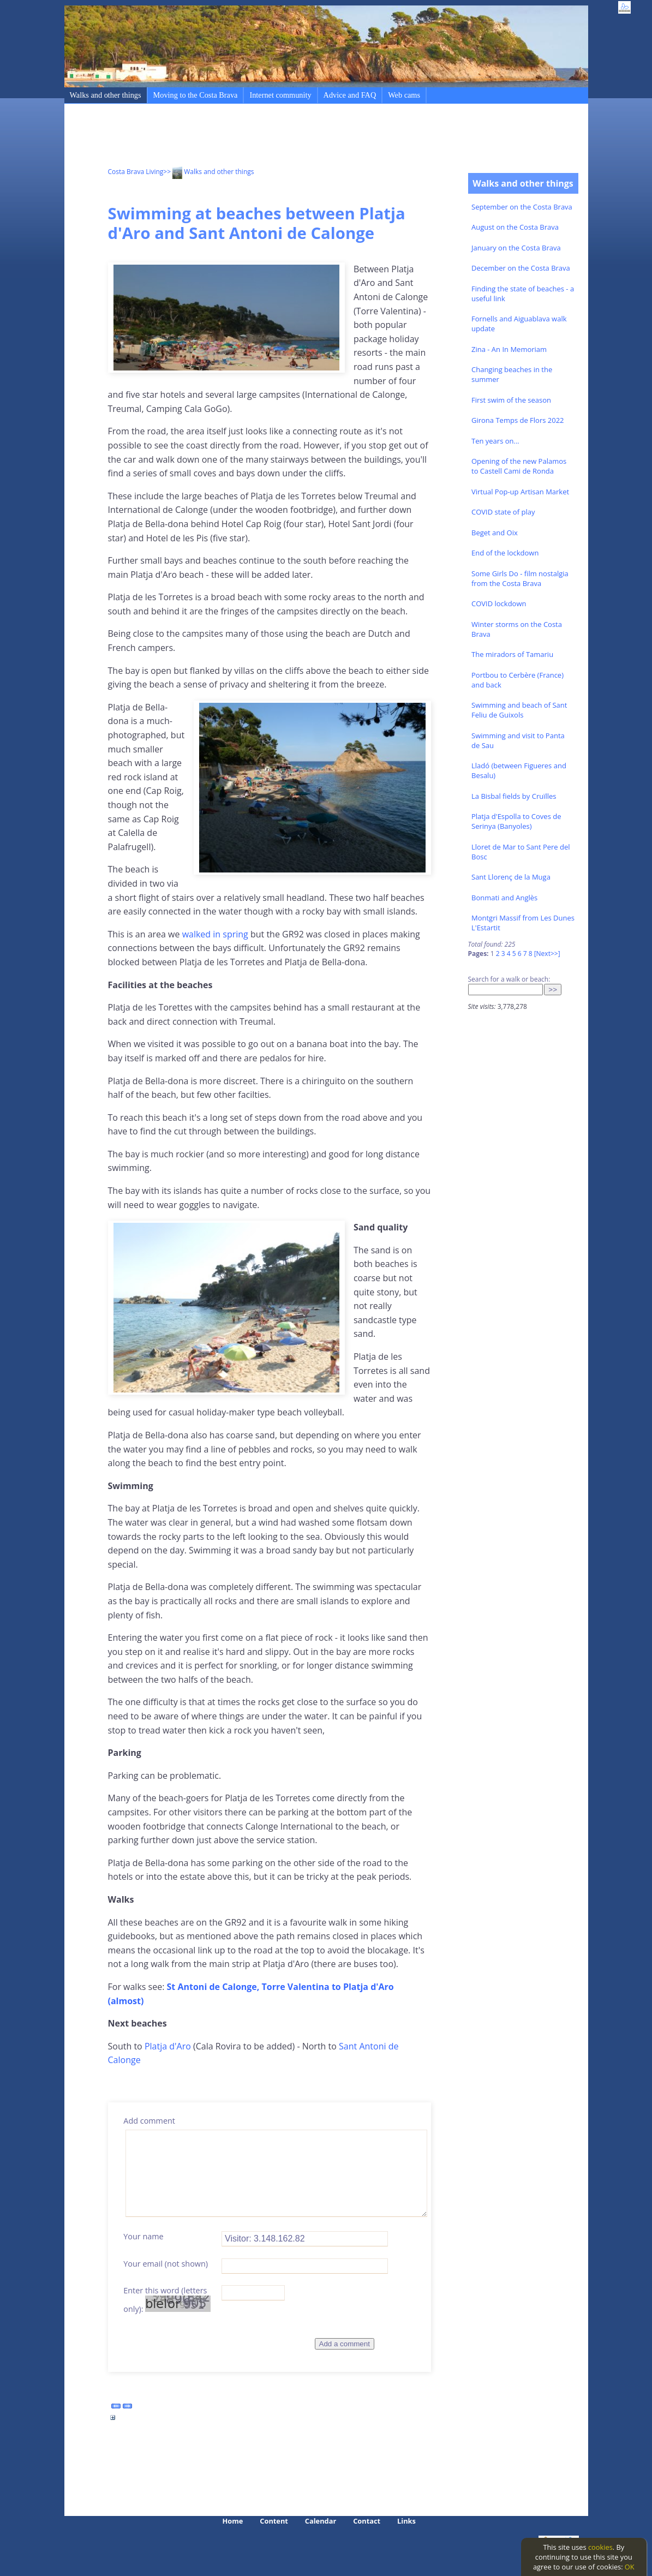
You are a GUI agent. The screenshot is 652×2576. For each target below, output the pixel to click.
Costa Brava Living (136, 171)
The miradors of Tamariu (512, 654)
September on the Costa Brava (521, 207)
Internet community (280, 95)
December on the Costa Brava (520, 268)
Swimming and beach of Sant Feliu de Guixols (519, 710)
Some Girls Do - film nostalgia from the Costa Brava (520, 578)
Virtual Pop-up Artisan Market (520, 492)
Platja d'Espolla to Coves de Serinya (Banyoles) (516, 821)
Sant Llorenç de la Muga (511, 877)
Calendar (320, 2521)
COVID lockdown (498, 603)
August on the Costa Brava (515, 227)
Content (274, 2521)
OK (630, 2567)
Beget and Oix (494, 532)
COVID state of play (503, 512)
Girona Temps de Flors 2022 (517, 420)
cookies (600, 2547)
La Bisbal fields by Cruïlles (514, 796)
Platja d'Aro (168, 2046)
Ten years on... (495, 441)
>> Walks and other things (208, 171)
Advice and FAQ (350, 95)
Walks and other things (105, 95)
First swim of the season (511, 400)
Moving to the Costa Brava (195, 95)
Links (406, 2521)
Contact (366, 2521)
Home (233, 2521)
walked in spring (215, 934)
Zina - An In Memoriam (509, 349)
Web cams (404, 95)
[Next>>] (547, 953)
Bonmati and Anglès (504, 898)
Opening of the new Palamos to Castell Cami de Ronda (518, 466)
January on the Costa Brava (516, 248)
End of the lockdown (505, 553)
